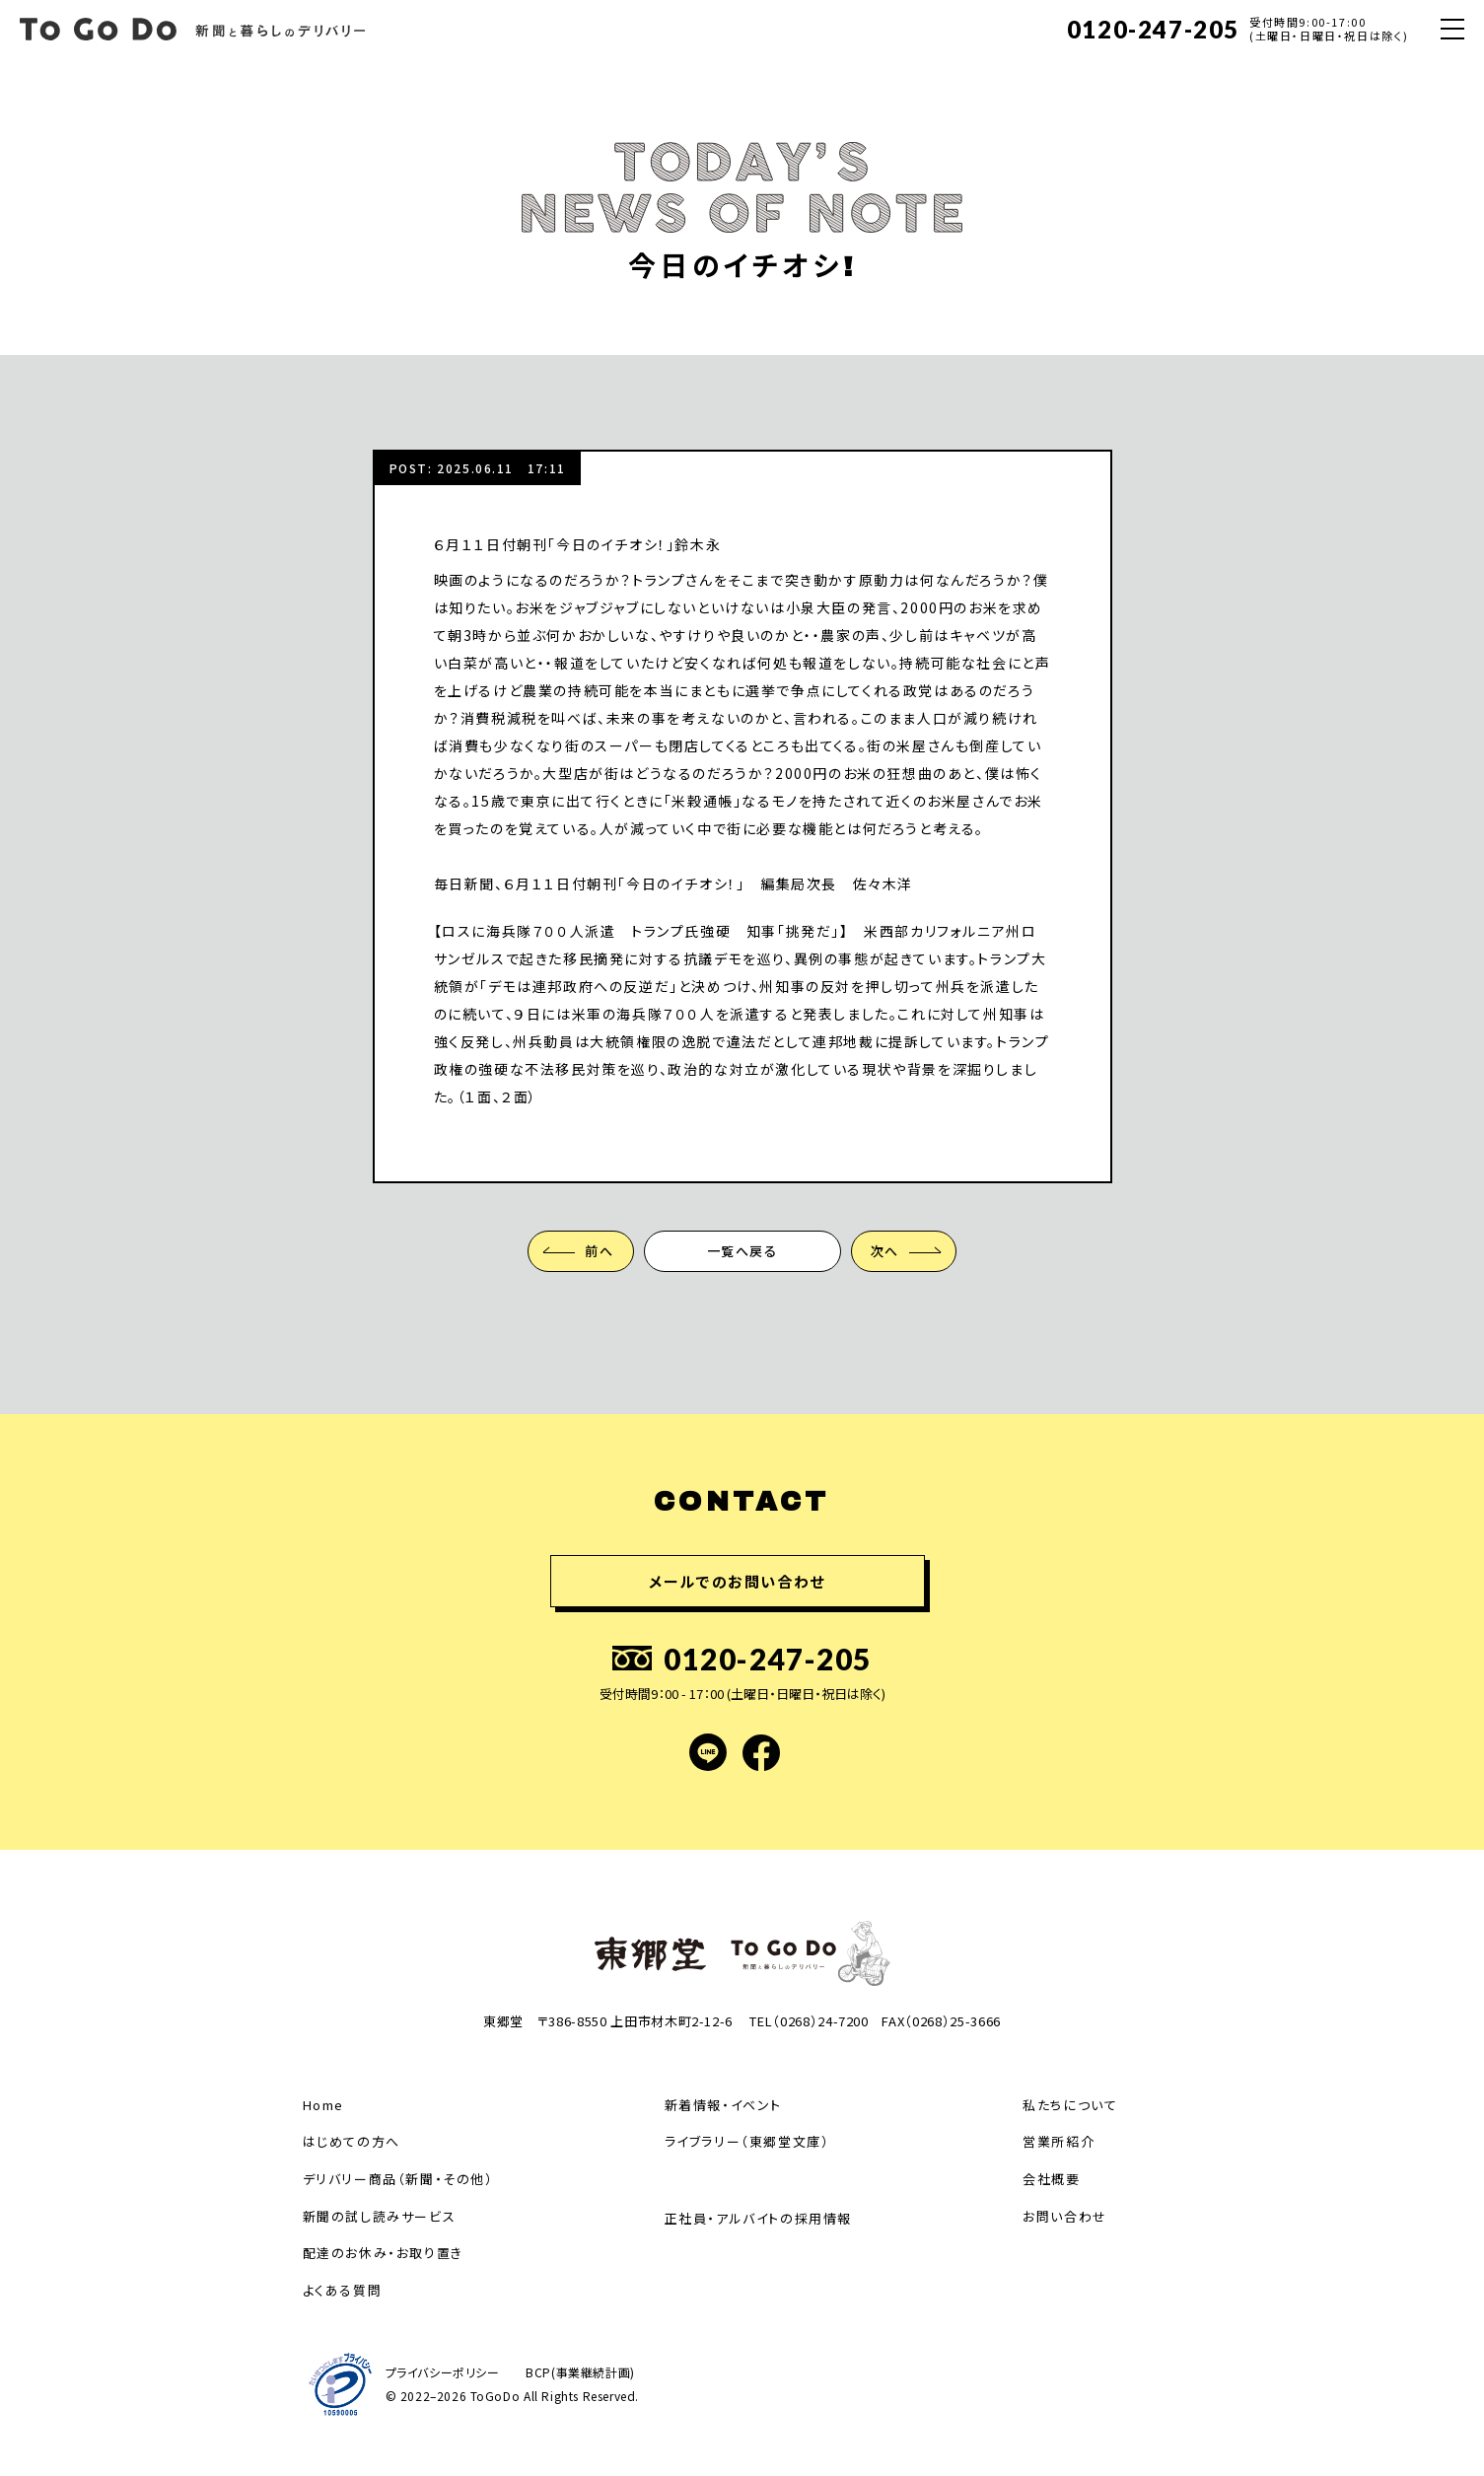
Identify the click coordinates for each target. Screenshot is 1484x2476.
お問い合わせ (1065, 2216)
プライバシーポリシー (443, 2372)
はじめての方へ (351, 2141)
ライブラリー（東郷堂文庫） (747, 2141)
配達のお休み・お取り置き (383, 2252)
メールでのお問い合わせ (737, 1581)
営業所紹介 (1059, 2141)
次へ (886, 1250)
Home (323, 2104)
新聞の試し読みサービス (380, 2216)
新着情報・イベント (723, 2104)
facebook (761, 1752)
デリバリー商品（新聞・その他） (398, 2178)
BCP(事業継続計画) (582, 2372)
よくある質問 (343, 2290)
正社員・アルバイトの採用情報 (758, 2218)
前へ (598, 1250)
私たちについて (1070, 2104)
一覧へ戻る (742, 1250)
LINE (708, 1752)
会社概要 (1051, 2178)
